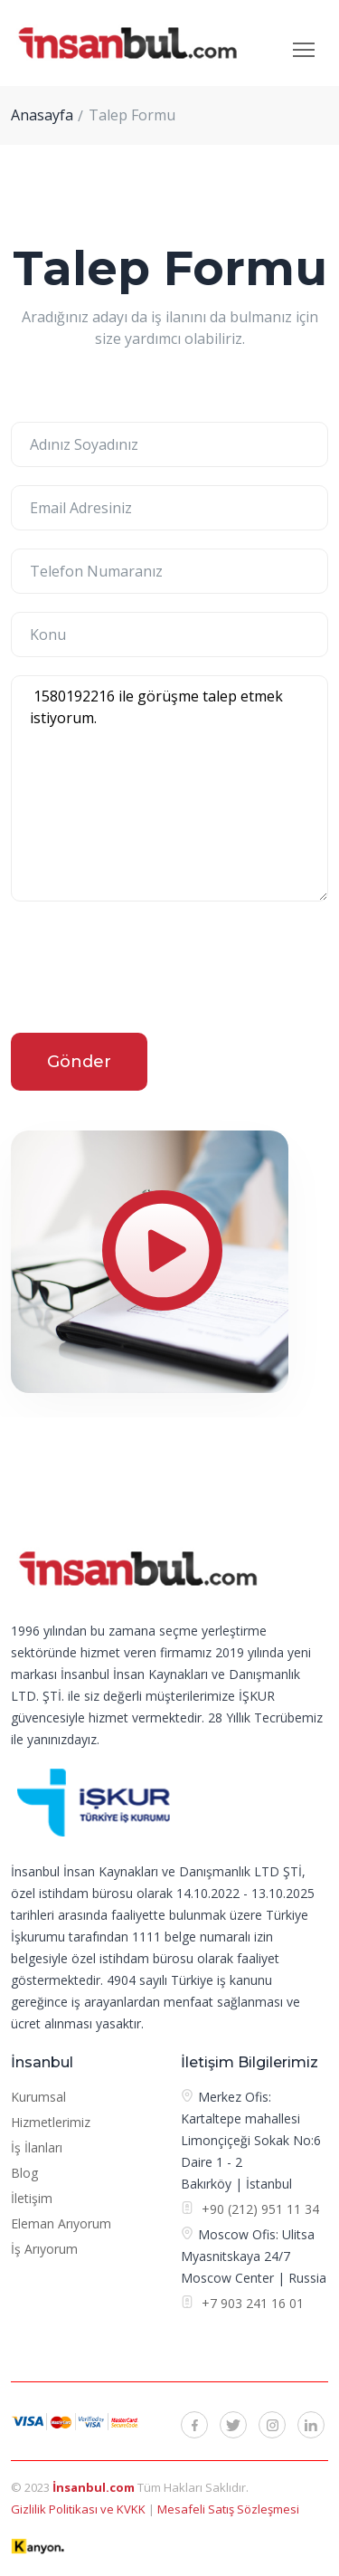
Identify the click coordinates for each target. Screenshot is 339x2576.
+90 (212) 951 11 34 (260, 2209)
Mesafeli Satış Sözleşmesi (228, 2509)
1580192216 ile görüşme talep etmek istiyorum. (169, 788)
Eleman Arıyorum (61, 2223)
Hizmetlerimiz (50, 2122)
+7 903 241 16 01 (251, 2303)
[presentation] (148, 970)
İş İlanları (36, 2147)
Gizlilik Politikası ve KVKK (79, 2509)
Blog (24, 2172)
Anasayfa (42, 115)
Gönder (79, 1062)
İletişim (31, 2198)
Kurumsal (38, 2096)
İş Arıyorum (44, 2248)
